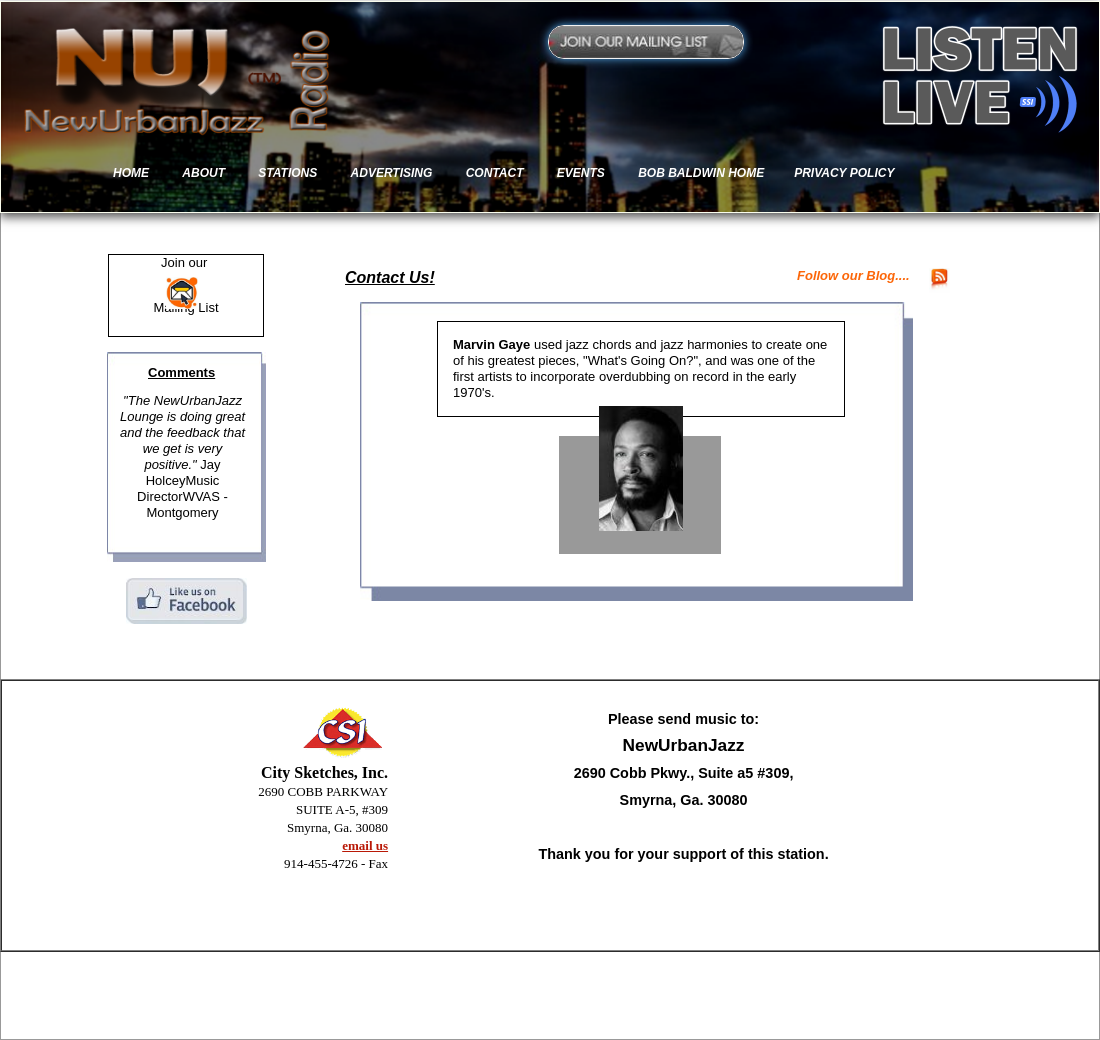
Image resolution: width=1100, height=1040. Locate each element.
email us (365, 845)
